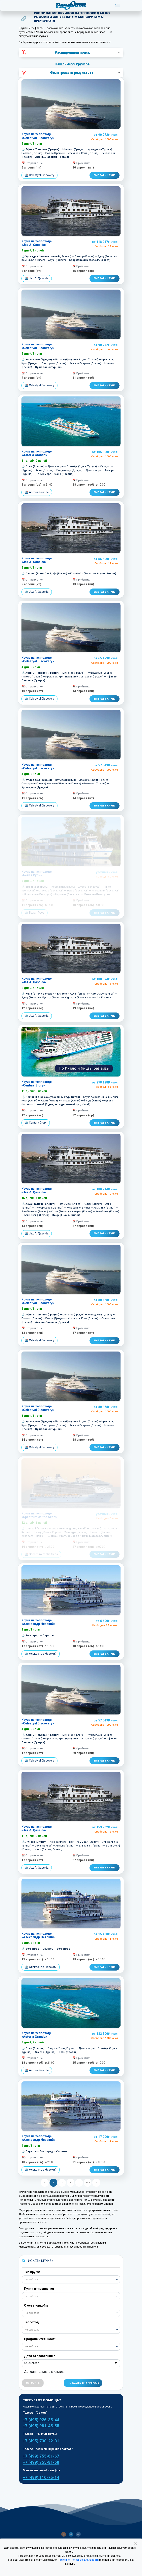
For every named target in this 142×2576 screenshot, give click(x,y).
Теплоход (31, 2322)
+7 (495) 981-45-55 (41, 2425)
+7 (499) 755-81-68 (41, 2462)
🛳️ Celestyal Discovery (39, 175)
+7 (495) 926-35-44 (41, 2419)
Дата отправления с (39, 2356)
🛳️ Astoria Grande (37, 492)
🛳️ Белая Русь (34, 912)
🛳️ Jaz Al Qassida (37, 278)
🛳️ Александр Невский (40, 1653)
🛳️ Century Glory (36, 1122)
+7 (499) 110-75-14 (41, 2477)
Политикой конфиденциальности (78, 2559)
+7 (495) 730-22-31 (41, 2441)
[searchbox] (72, 2279)
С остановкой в (36, 2305)
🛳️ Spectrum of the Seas (41, 1554)
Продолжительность (40, 2339)
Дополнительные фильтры (44, 2372)
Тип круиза (32, 2272)
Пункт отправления (39, 2289)
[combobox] (71, 2279)
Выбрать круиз (104, 175)
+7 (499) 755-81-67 (41, 2456)
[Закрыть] (135, 2544)
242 (88, 2182)
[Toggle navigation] (118, 5)
